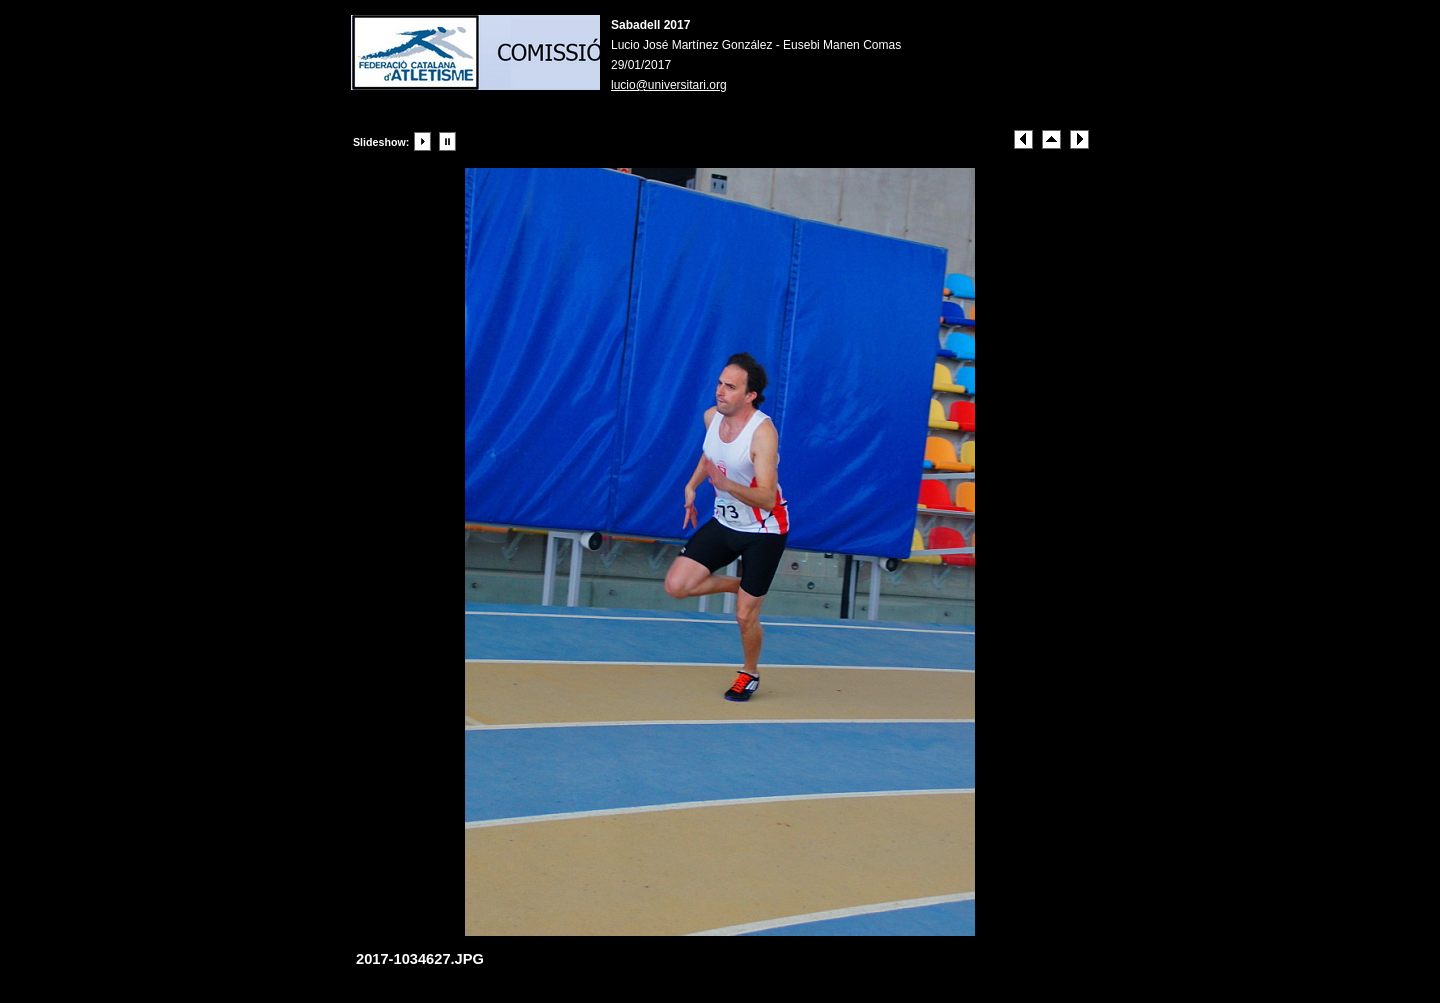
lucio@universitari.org (669, 85)
